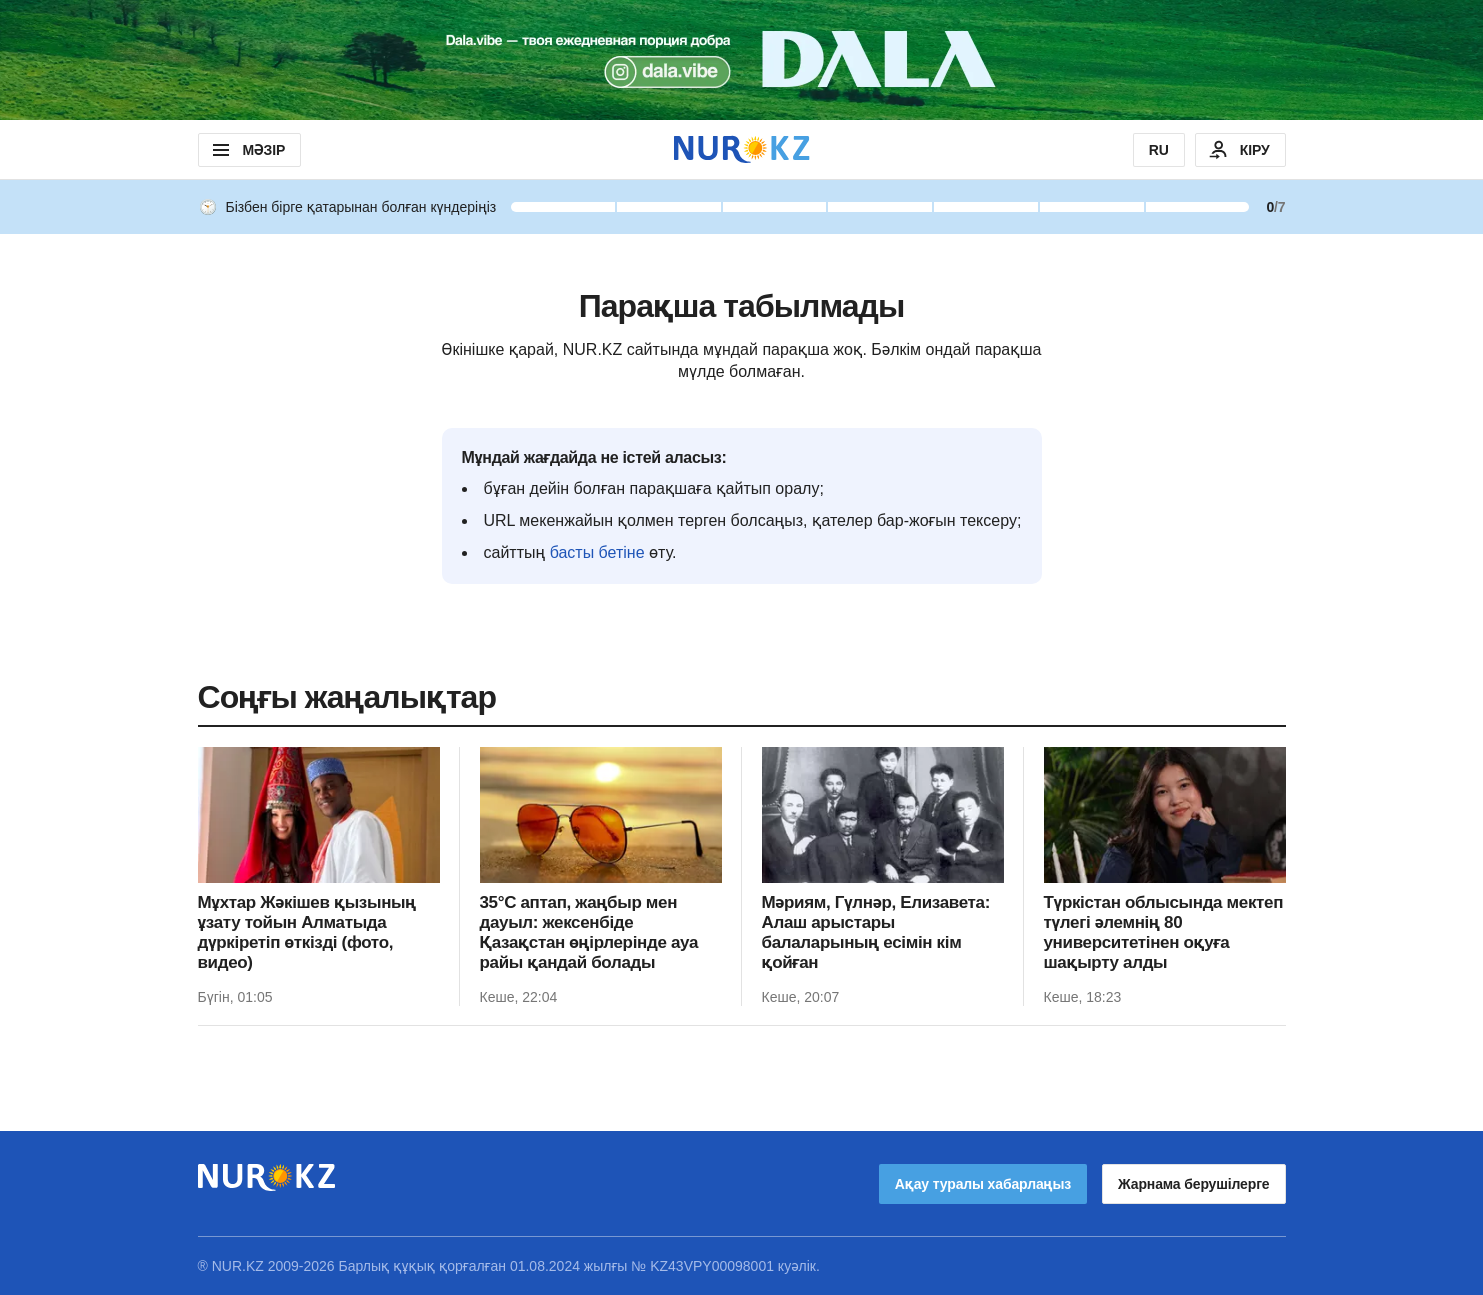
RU (1159, 150)
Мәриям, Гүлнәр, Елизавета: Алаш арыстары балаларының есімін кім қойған (876, 932)
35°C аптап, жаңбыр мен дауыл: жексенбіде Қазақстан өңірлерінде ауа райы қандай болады (589, 932)
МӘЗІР (247, 150)
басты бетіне (597, 552)
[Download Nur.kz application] (741, 60)
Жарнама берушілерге (1193, 1184)
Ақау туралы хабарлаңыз (983, 1184)
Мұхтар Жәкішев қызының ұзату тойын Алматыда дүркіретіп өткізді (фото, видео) (307, 932)
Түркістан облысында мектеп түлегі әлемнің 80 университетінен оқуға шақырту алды (1164, 932)
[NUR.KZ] (742, 149)
